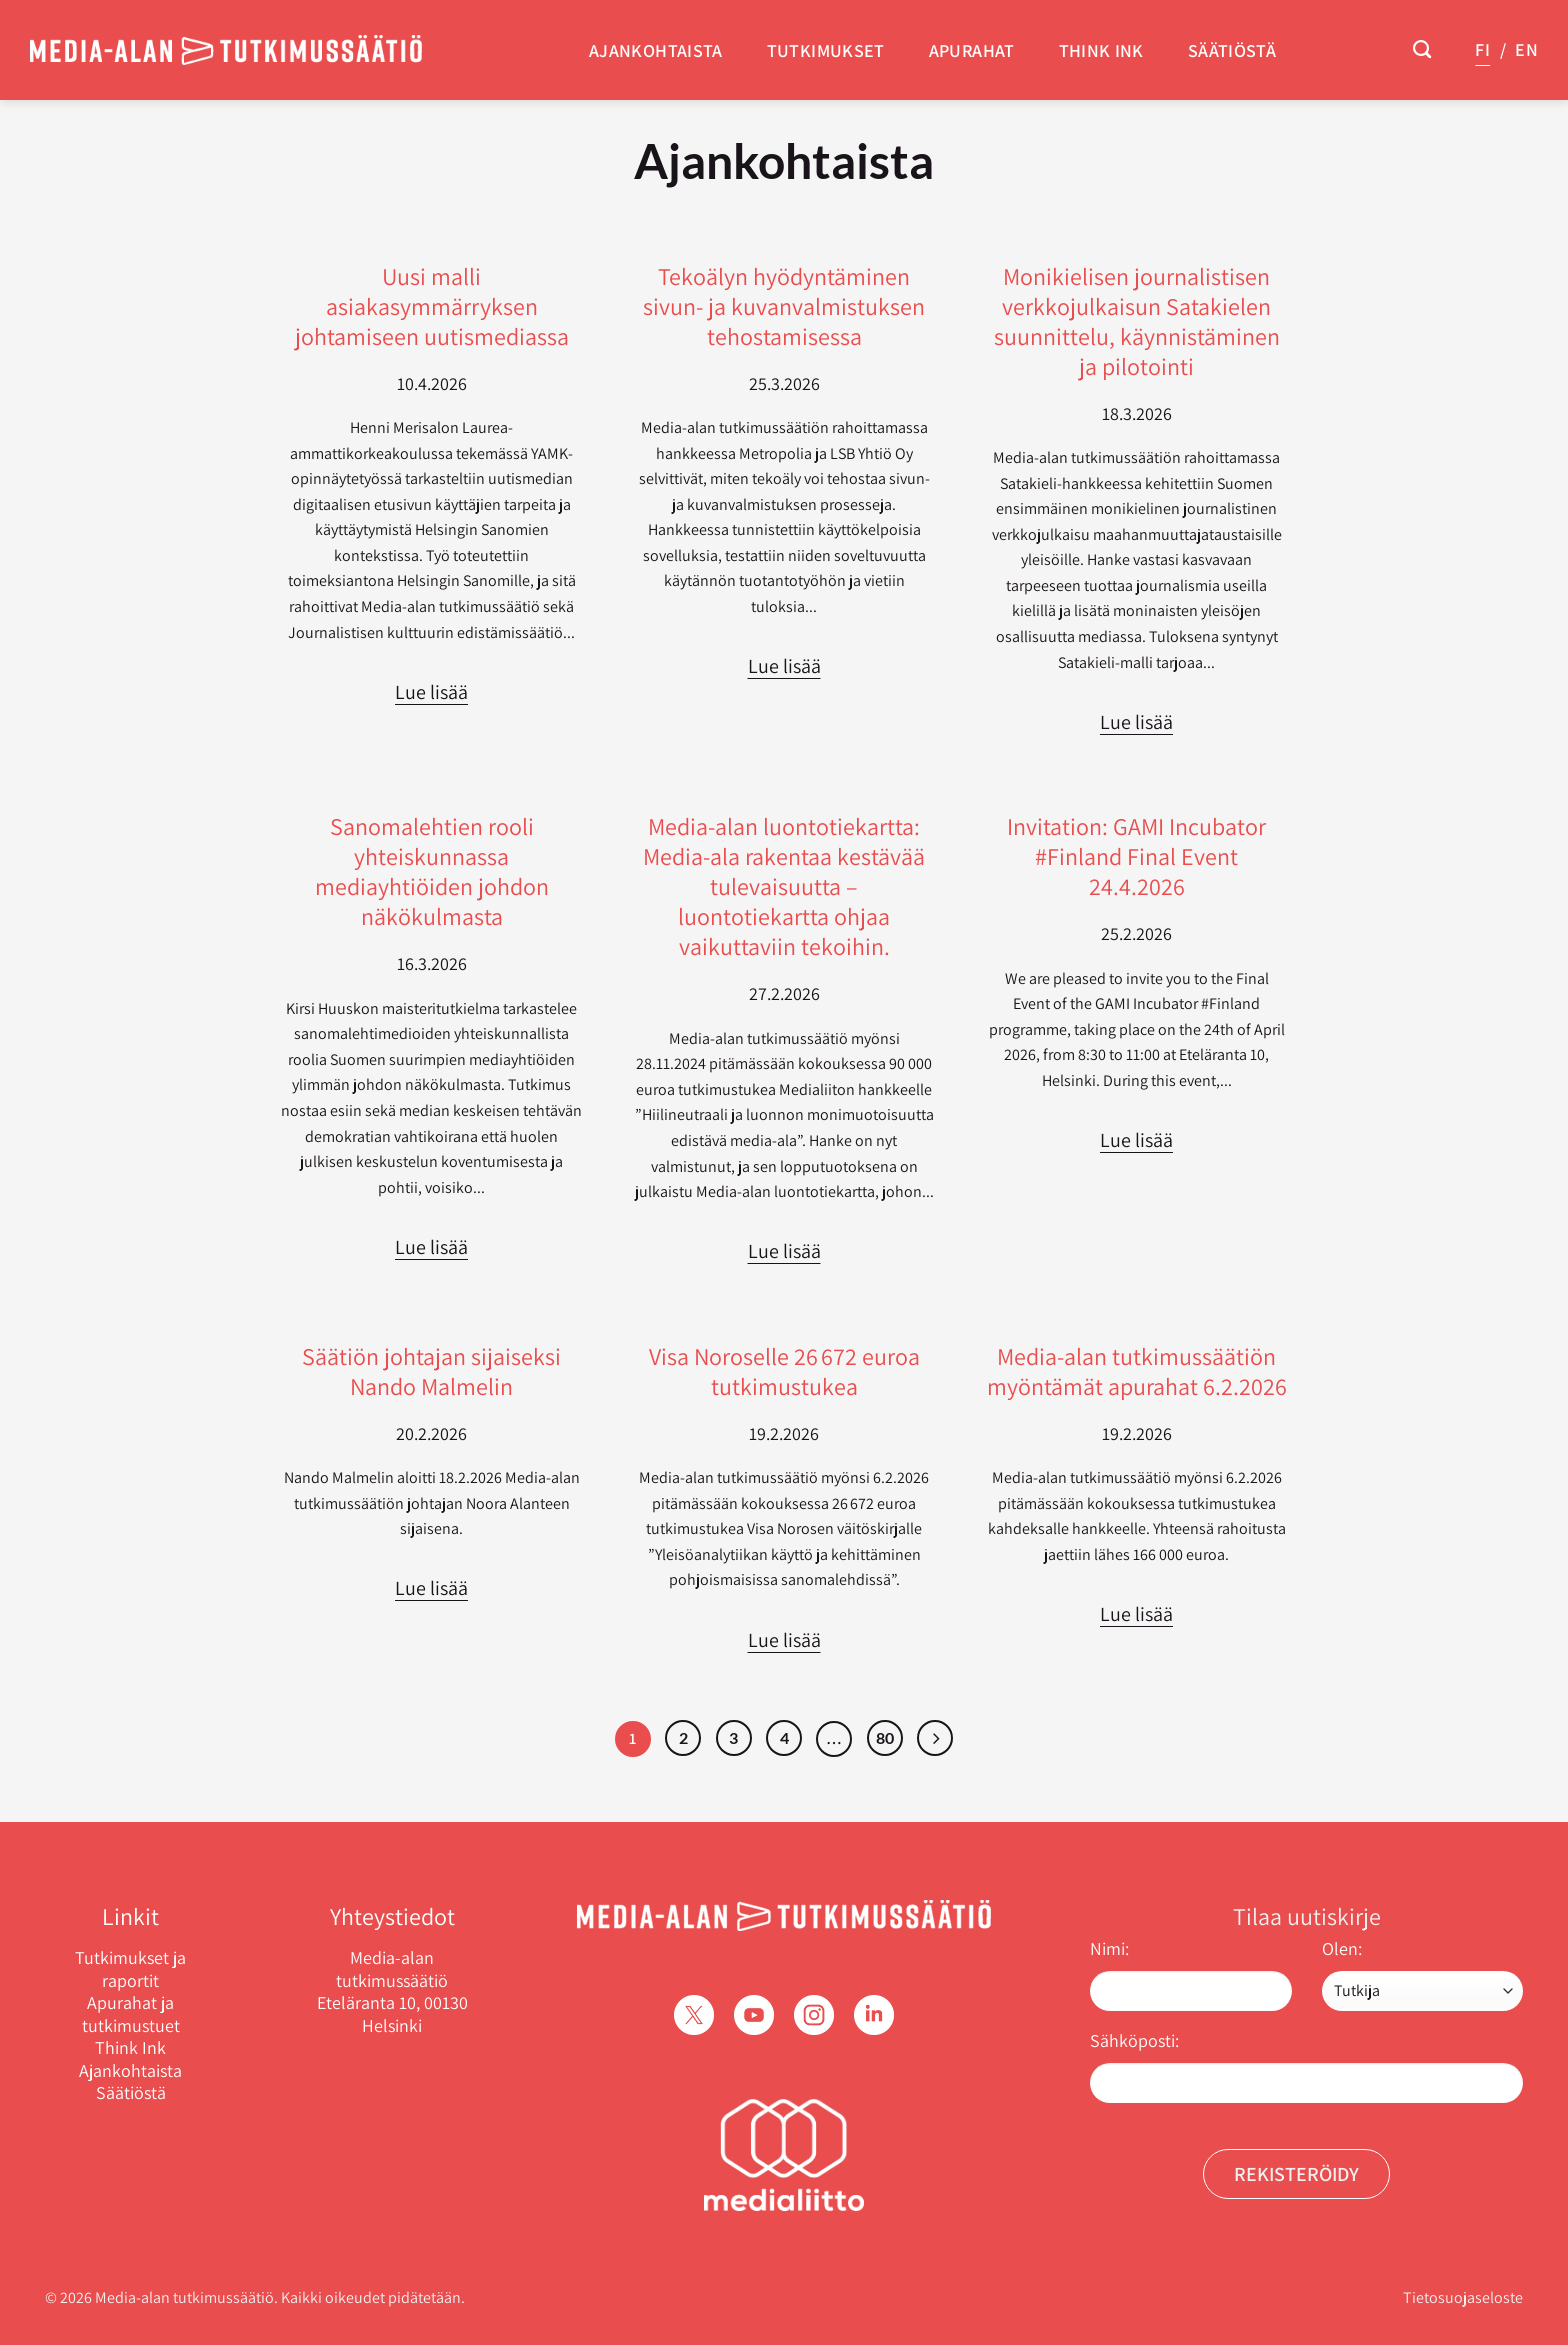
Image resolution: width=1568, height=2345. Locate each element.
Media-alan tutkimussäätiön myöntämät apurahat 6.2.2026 (1137, 1371)
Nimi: (1109, 1948)
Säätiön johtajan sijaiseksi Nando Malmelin (431, 1371)
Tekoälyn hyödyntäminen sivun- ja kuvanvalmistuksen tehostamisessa (784, 306)
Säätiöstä (1232, 50)
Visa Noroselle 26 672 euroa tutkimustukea (784, 1371)
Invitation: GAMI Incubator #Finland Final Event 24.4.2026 (1136, 856)
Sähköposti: (1134, 2040)
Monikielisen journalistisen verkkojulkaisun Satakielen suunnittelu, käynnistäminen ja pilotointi (1137, 321)
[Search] (1422, 50)
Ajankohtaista (656, 50)
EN (1526, 49)
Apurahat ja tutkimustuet (131, 2014)
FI (1482, 49)
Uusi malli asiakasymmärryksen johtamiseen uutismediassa (432, 306)
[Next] (935, 1738)
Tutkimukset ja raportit (130, 1969)
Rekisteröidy (1296, 2174)
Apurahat (972, 50)
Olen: (1342, 1948)
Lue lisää (431, 692)
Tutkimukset (826, 50)
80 (885, 1737)
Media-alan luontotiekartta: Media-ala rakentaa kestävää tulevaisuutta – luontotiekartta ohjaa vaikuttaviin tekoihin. (784, 886)
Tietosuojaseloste (1463, 2297)
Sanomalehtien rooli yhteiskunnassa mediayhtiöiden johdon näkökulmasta (432, 871)
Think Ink (1101, 50)
